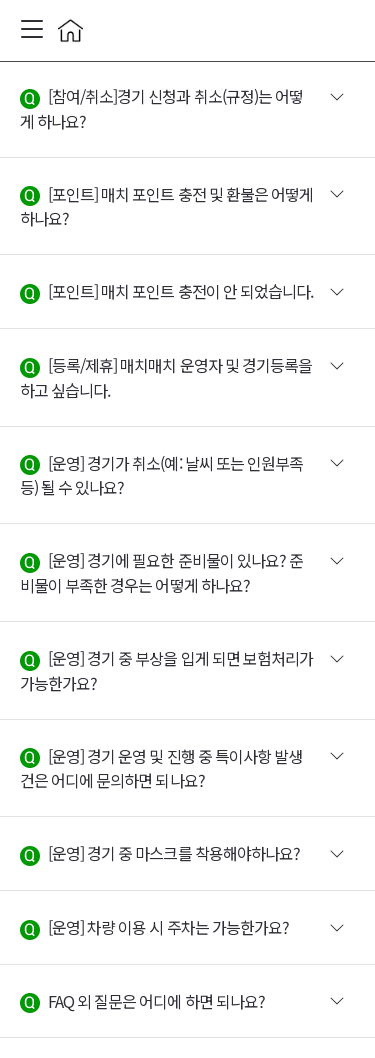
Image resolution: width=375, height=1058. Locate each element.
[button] (187, 109)
